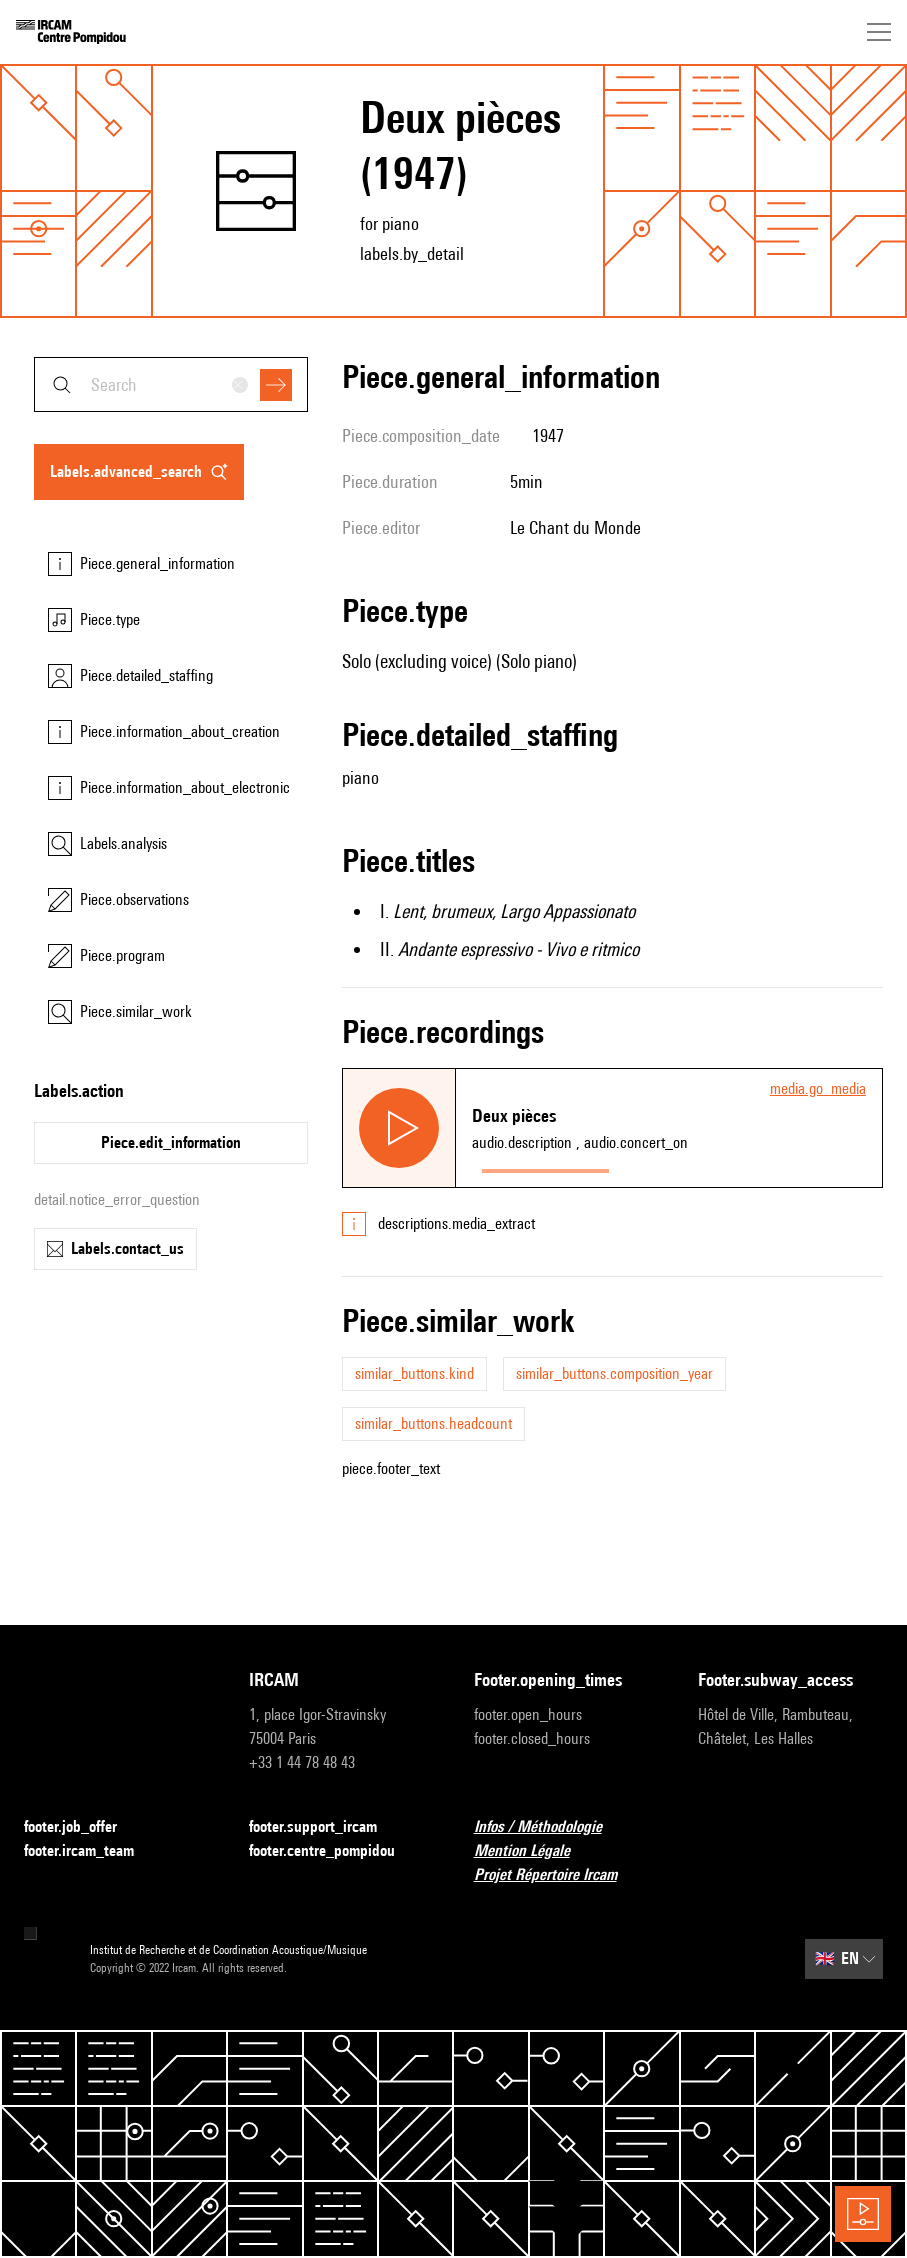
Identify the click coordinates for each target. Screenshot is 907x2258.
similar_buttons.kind (414, 1373)
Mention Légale (534, 1851)
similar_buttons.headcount (433, 1423)
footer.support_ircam (325, 1827)
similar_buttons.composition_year (614, 1373)
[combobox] (171, 384)
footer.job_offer (82, 1827)
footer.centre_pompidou (334, 1851)
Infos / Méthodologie (550, 1827)
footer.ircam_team (91, 1851)
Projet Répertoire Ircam (557, 1875)
